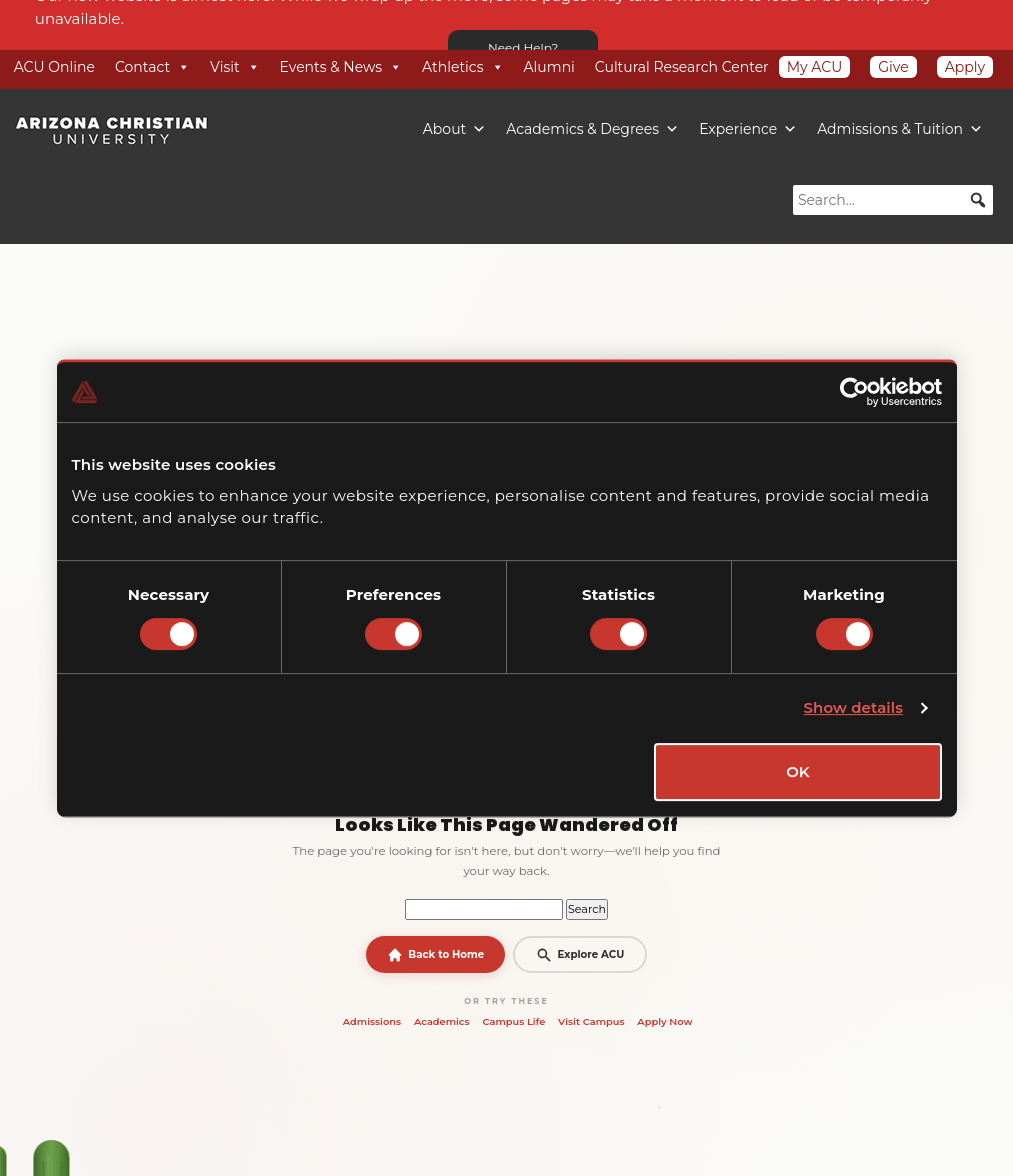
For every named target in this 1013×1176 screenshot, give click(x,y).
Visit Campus (591, 1021)
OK (798, 771)
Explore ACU (580, 955)
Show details (854, 707)
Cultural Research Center (682, 67)
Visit (234, 67)
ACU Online (54, 67)
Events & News (341, 67)
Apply (965, 67)
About (454, 129)
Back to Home (436, 955)
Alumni (549, 67)
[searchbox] (893, 200)
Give (893, 67)
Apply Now (664, 1021)
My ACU (815, 67)
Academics (442, 1021)
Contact (152, 67)
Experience (748, 129)
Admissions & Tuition (900, 129)
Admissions (372, 1021)
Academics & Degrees (592, 129)
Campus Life (513, 1021)
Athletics (463, 67)
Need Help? (523, 47)
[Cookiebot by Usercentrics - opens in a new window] (854, 392)
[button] (978, 200)
